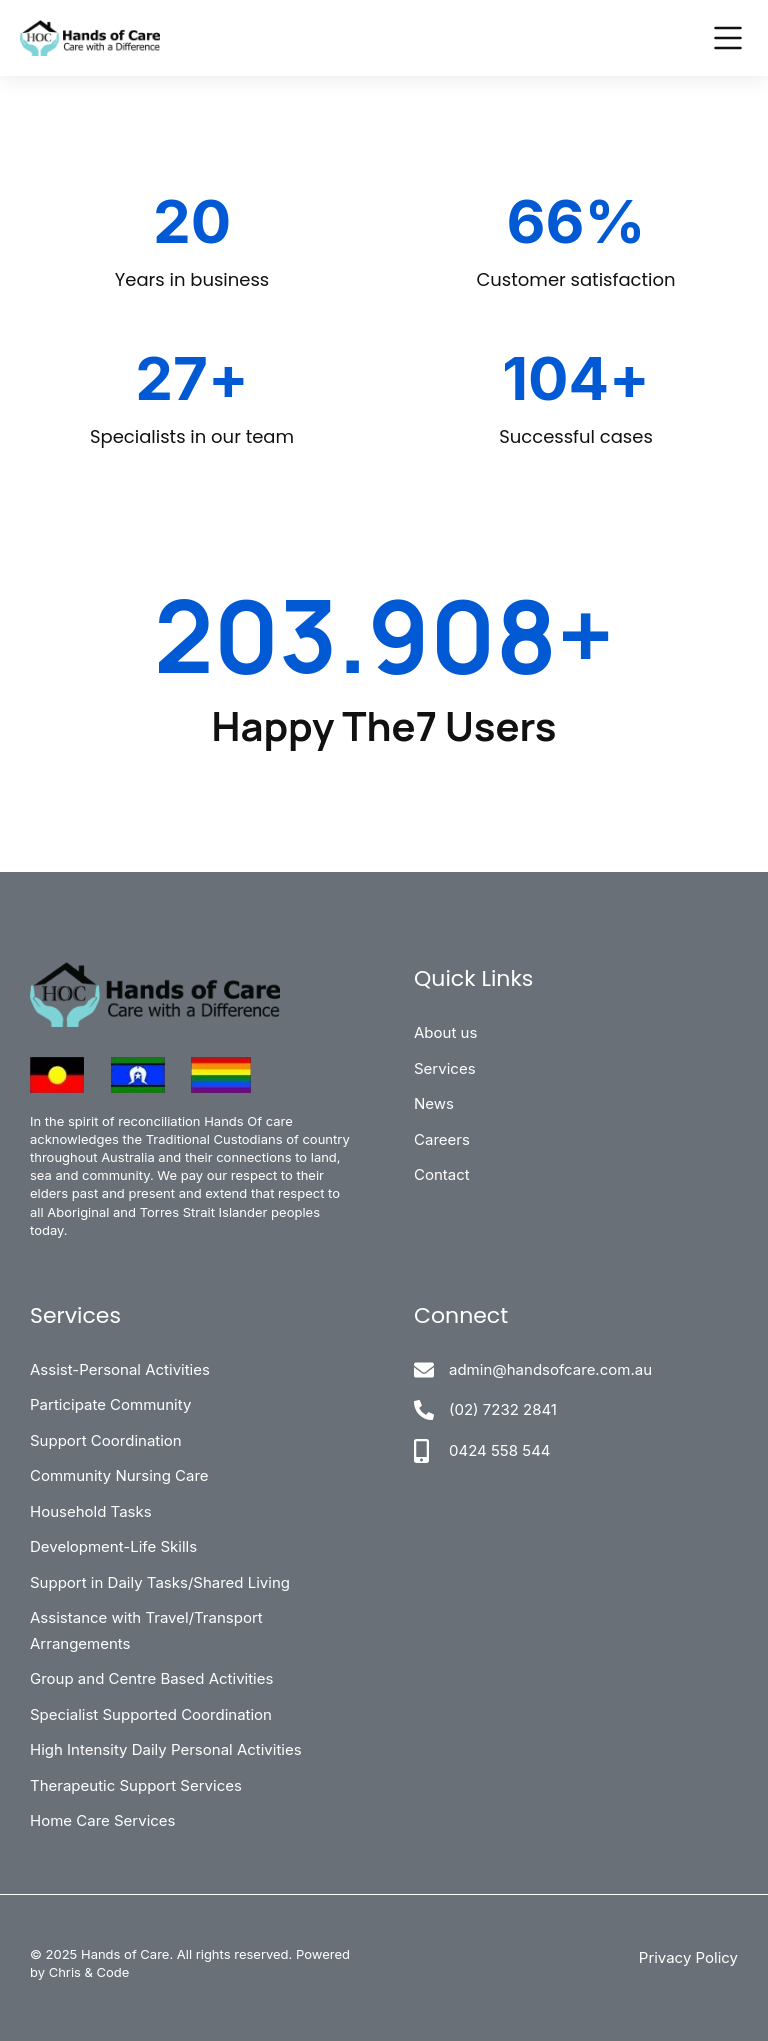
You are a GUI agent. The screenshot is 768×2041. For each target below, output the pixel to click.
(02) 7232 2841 (503, 1409)
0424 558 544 (500, 1450)
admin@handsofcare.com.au (550, 1369)
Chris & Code (89, 1972)
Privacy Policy (688, 1957)
